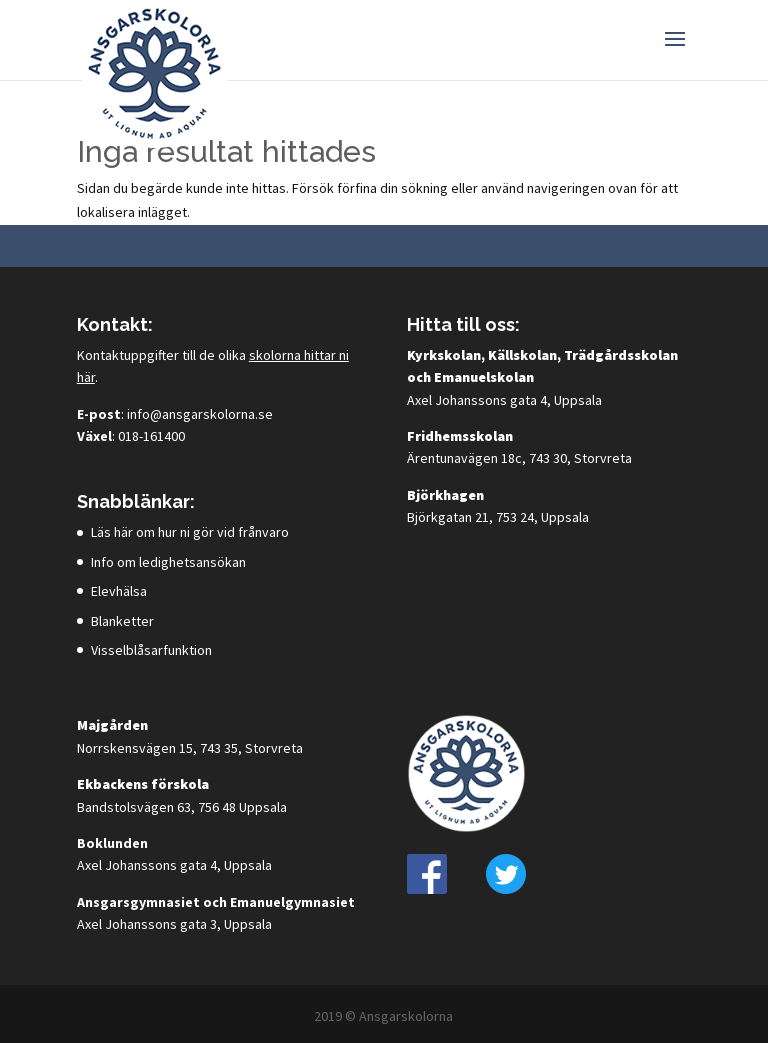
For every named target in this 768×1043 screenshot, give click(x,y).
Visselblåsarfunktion (151, 650)
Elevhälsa (119, 591)
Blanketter (122, 621)
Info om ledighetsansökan (168, 562)
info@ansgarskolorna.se (200, 414)
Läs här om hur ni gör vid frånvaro (190, 532)
